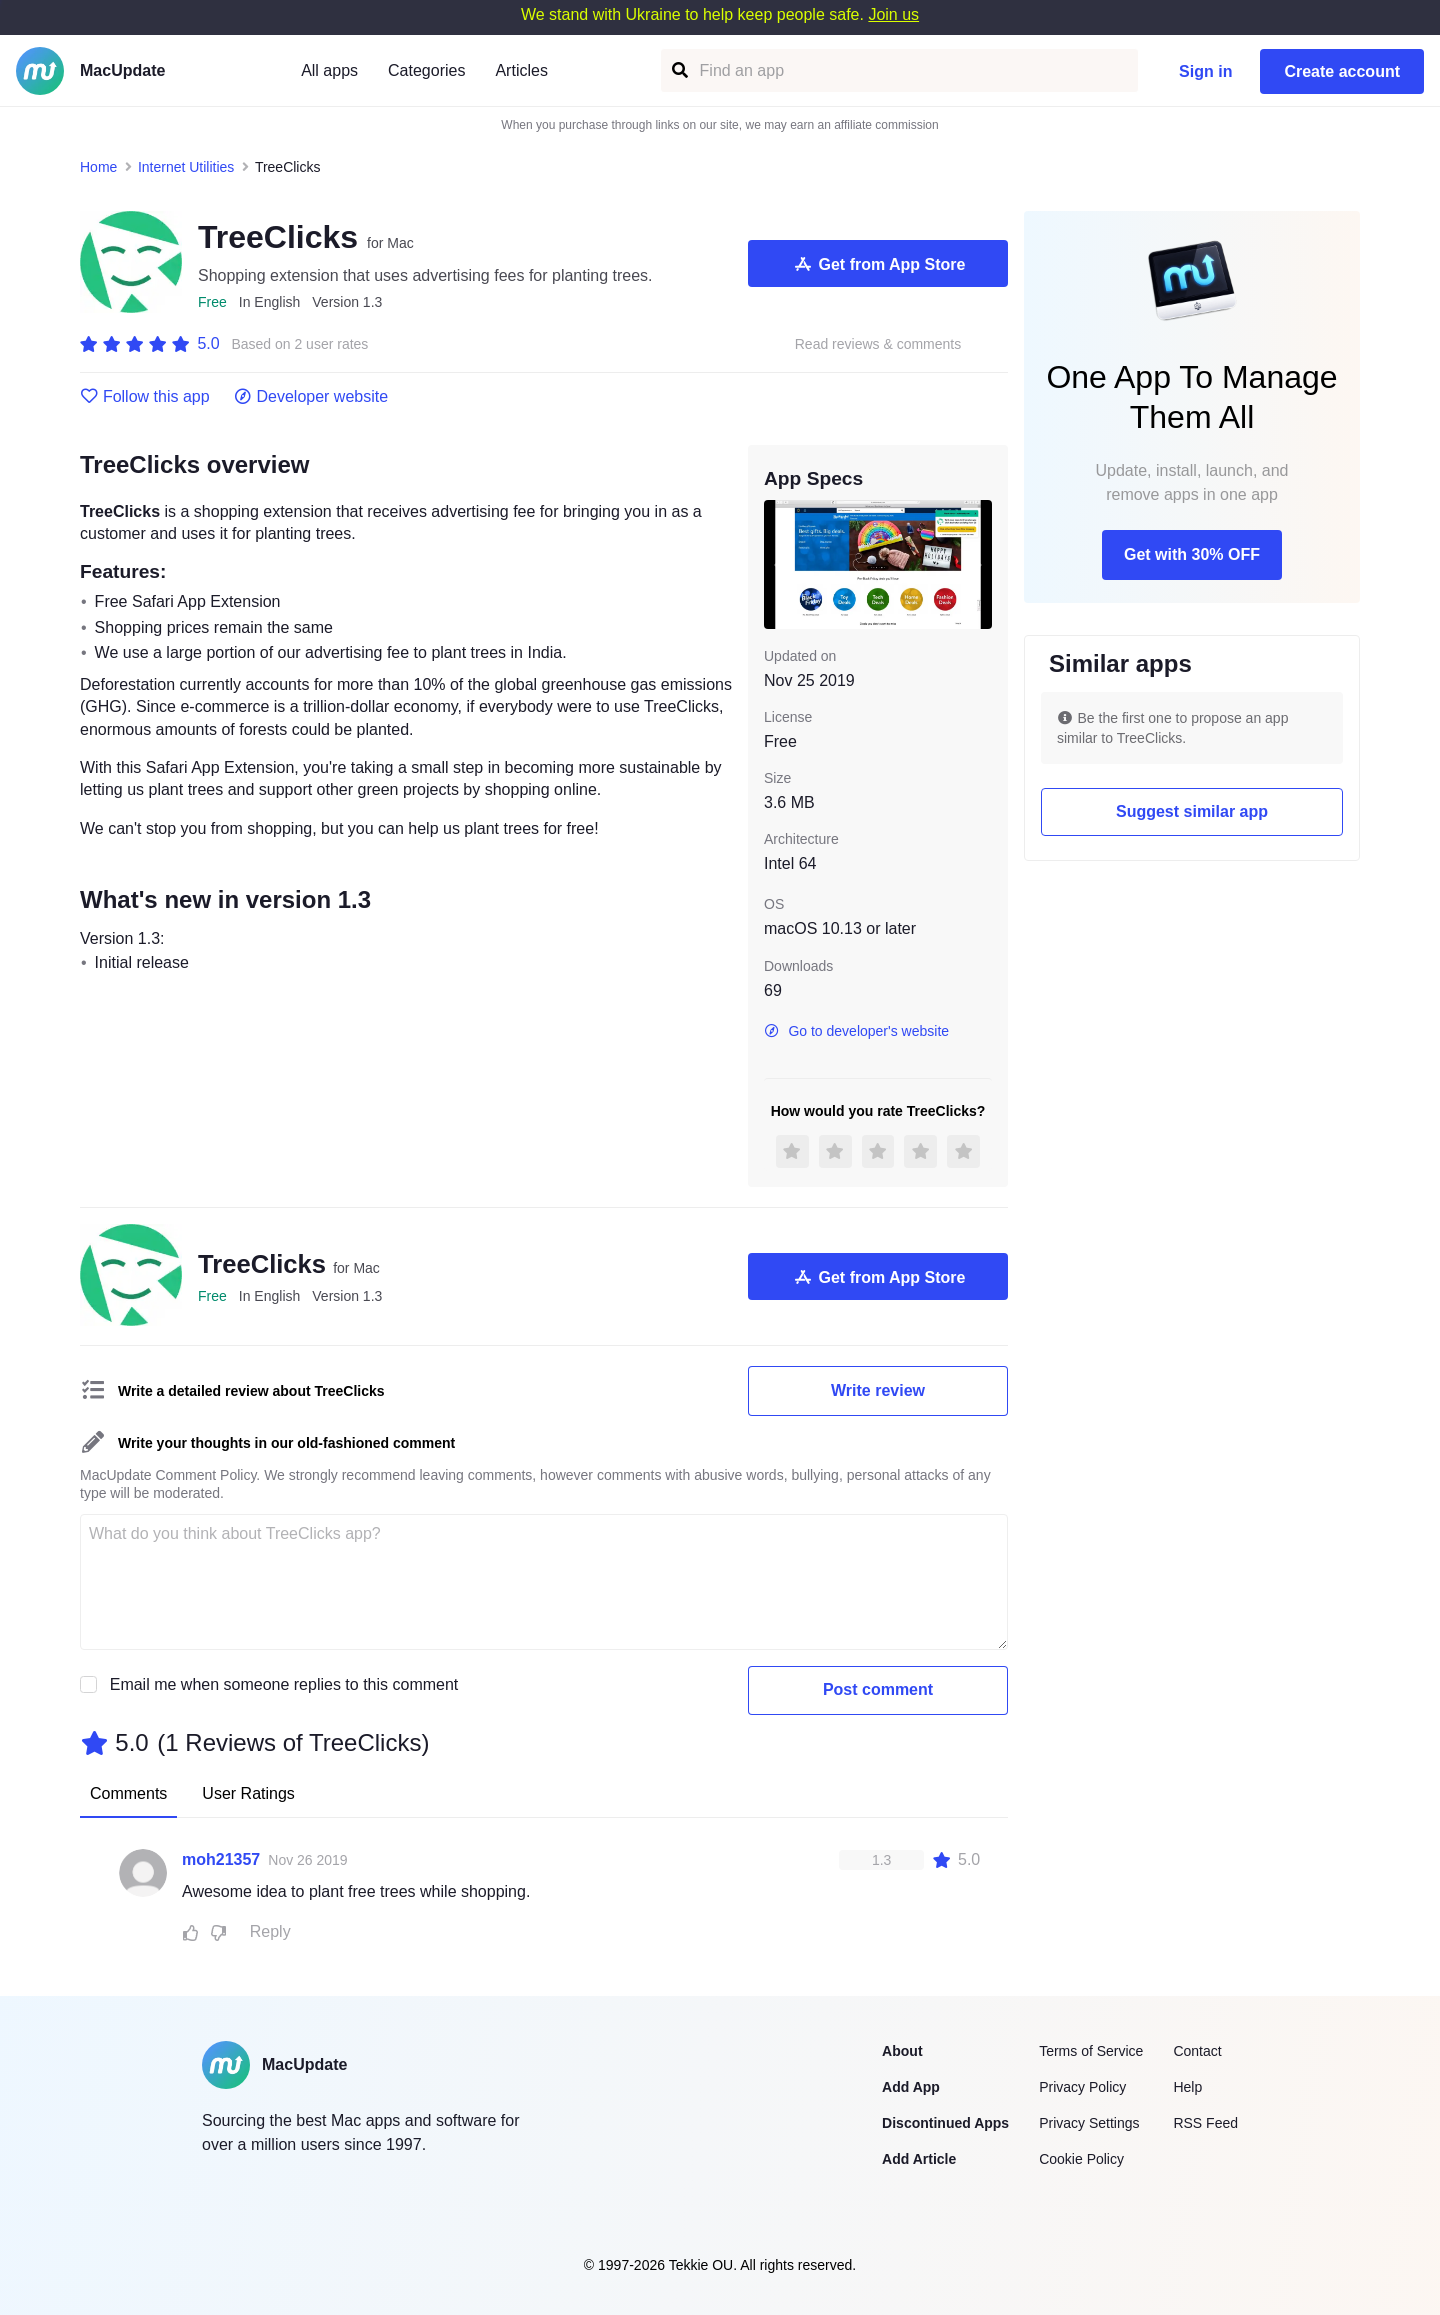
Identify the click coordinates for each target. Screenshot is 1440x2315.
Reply (270, 1931)
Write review (878, 1390)
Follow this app (145, 397)
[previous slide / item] (778, 564)
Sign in (1205, 71)
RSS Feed (1205, 2123)
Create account (1342, 71)
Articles (521, 70)
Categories (426, 70)
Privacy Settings (1089, 2123)
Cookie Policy (1081, 2159)
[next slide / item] (978, 564)
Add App (911, 2087)
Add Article (919, 2159)
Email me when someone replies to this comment (284, 1684)
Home (98, 167)
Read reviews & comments (878, 344)
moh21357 (221, 1859)
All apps (329, 70)
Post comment (878, 1689)
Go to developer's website (856, 1031)
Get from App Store (878, 264)
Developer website (311, 397)
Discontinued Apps (945, 2123)
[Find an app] (678, 70)
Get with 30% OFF (1192, 554)
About (902, 2051)
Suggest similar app (1192, 811)
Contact (1197, 2051)
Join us (893, 14)
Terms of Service (1091, 2051)
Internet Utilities (186, 167)
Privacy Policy (1082, 2087)
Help (1187, 2087)
